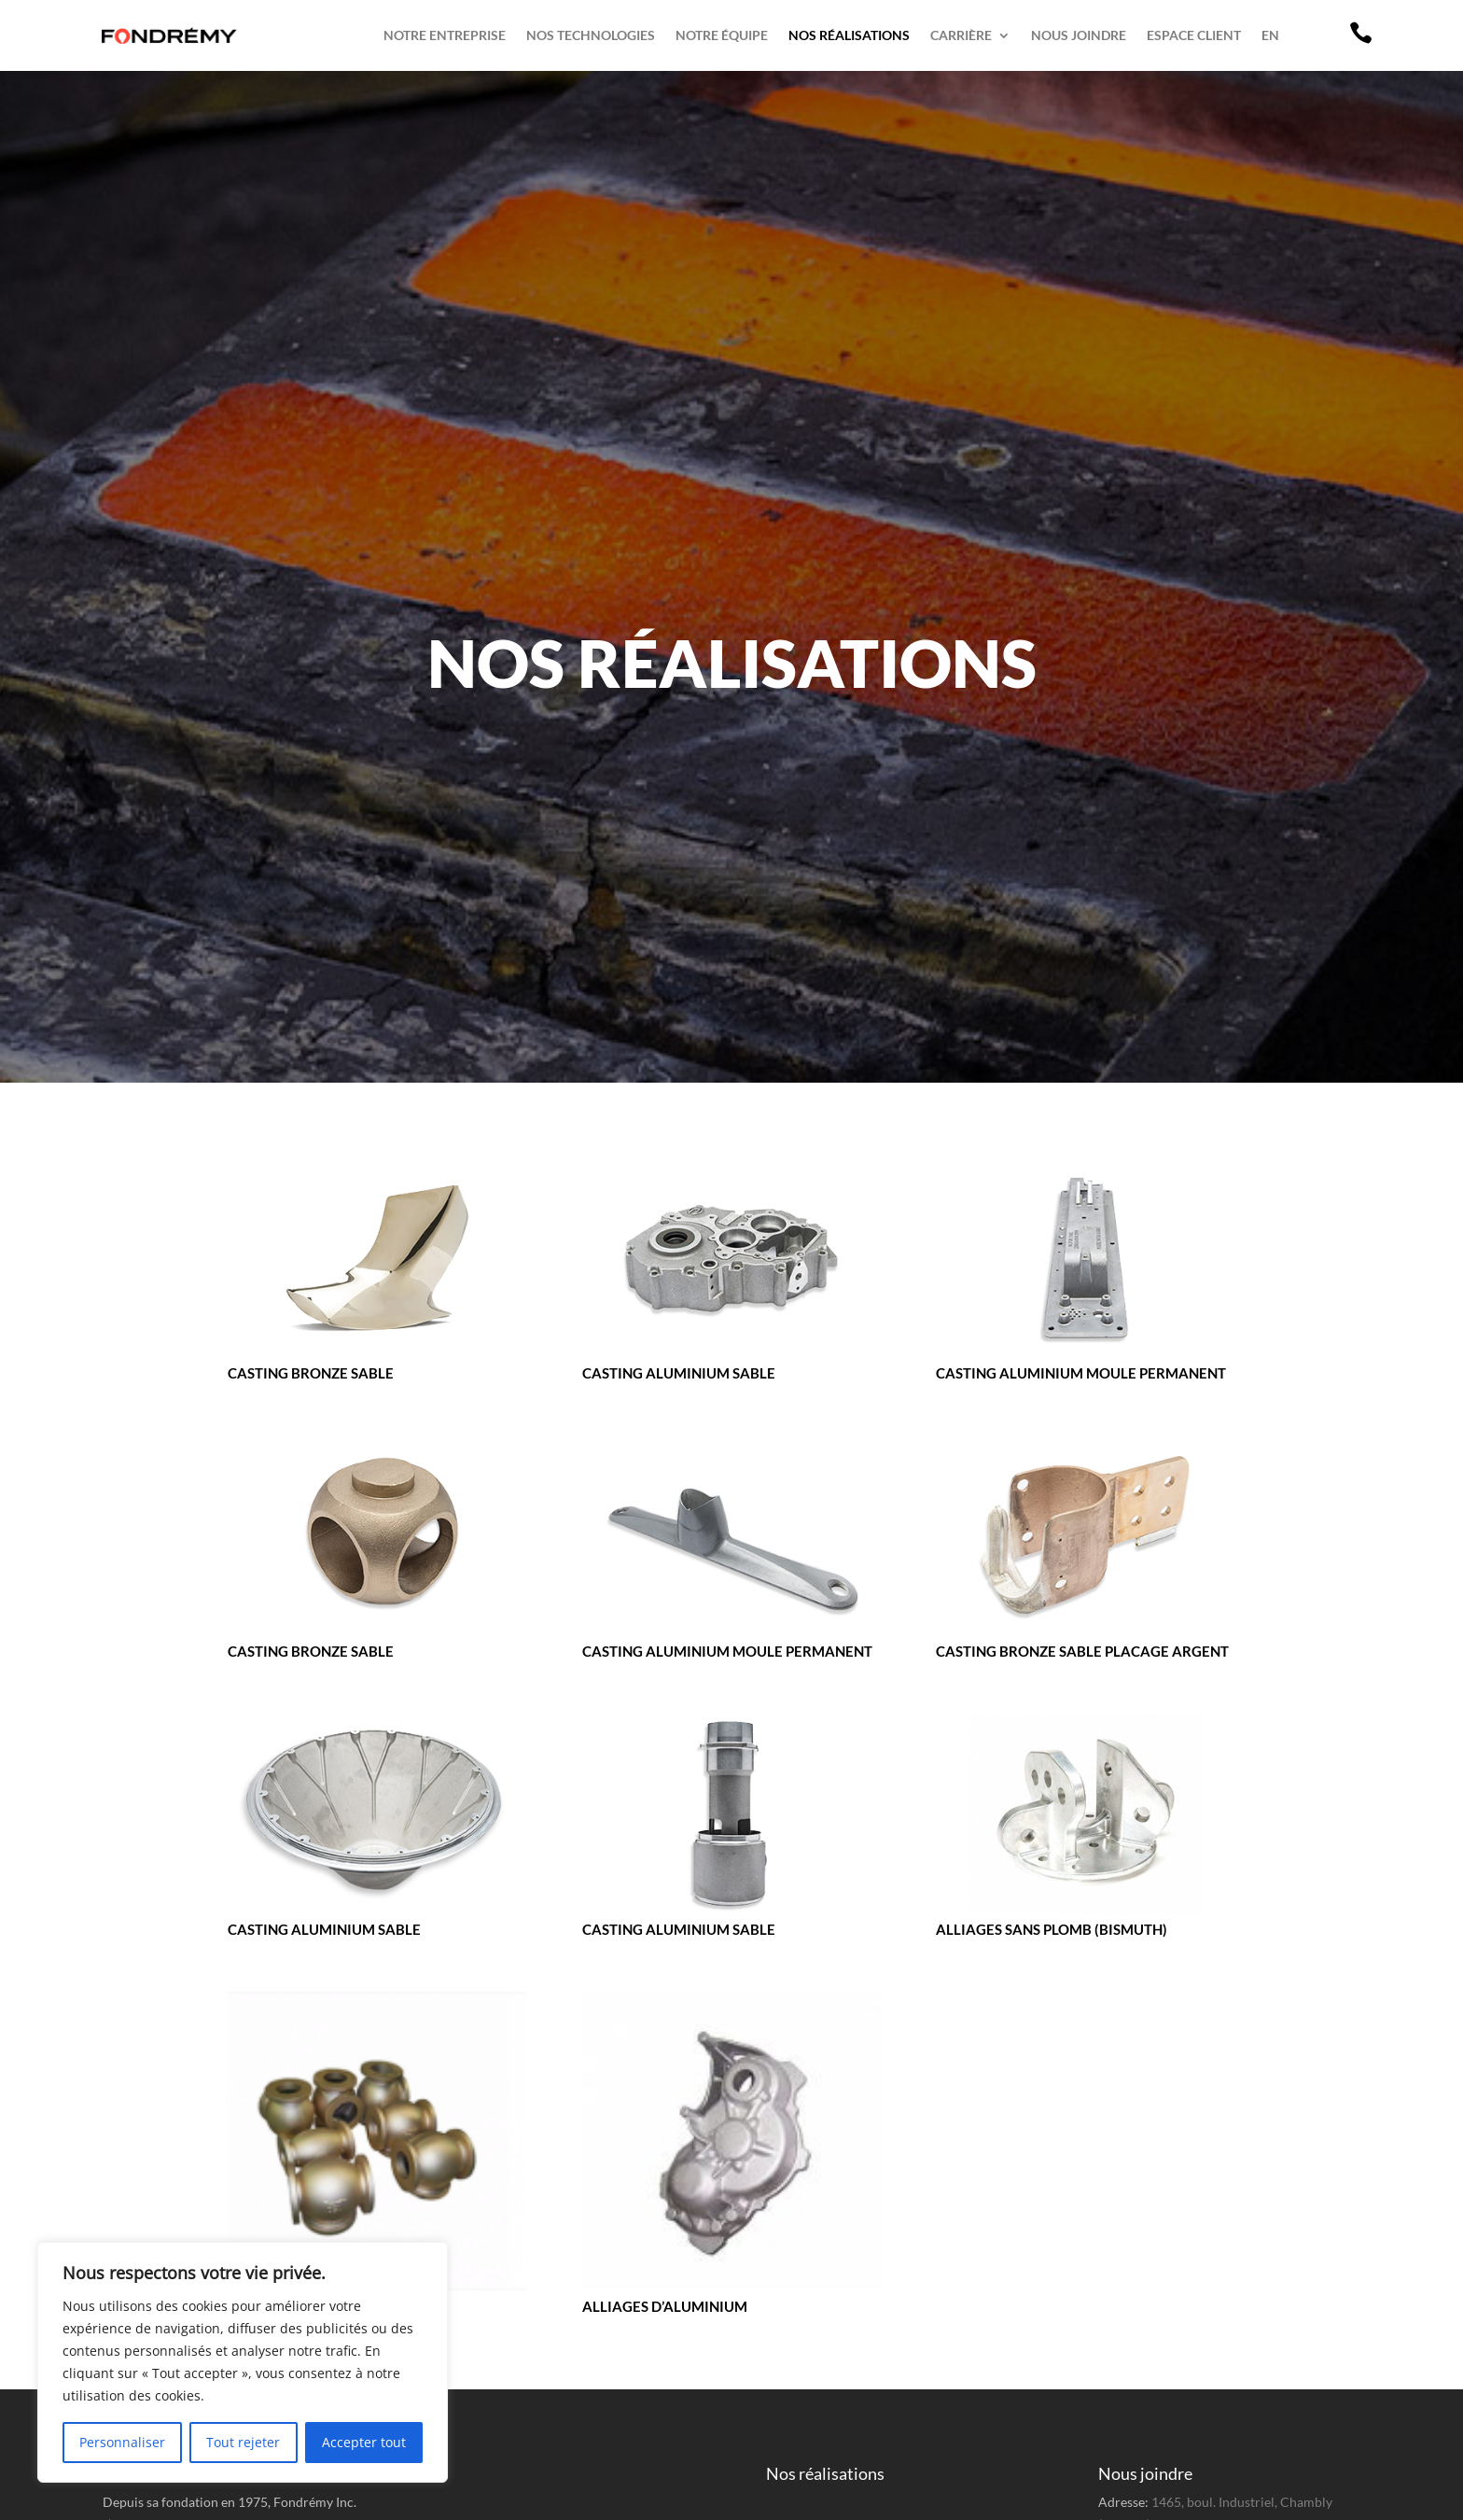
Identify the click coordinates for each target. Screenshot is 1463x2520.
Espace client (1194, 35)
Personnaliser (122, 2442)
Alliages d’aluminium (664, 2306)
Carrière (961, 35)
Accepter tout (364, 2442)
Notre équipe (722, 35)
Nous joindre (1078, 35)
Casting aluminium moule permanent (1081, 1373)
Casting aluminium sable (678, 1373)
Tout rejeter (243, 2442)
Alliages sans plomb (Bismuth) (1051, 1929)
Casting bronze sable (311, 1373)
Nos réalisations (849, 35)
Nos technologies (590, 35)
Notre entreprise (444, 35)
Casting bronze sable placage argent (1082, 1651)
